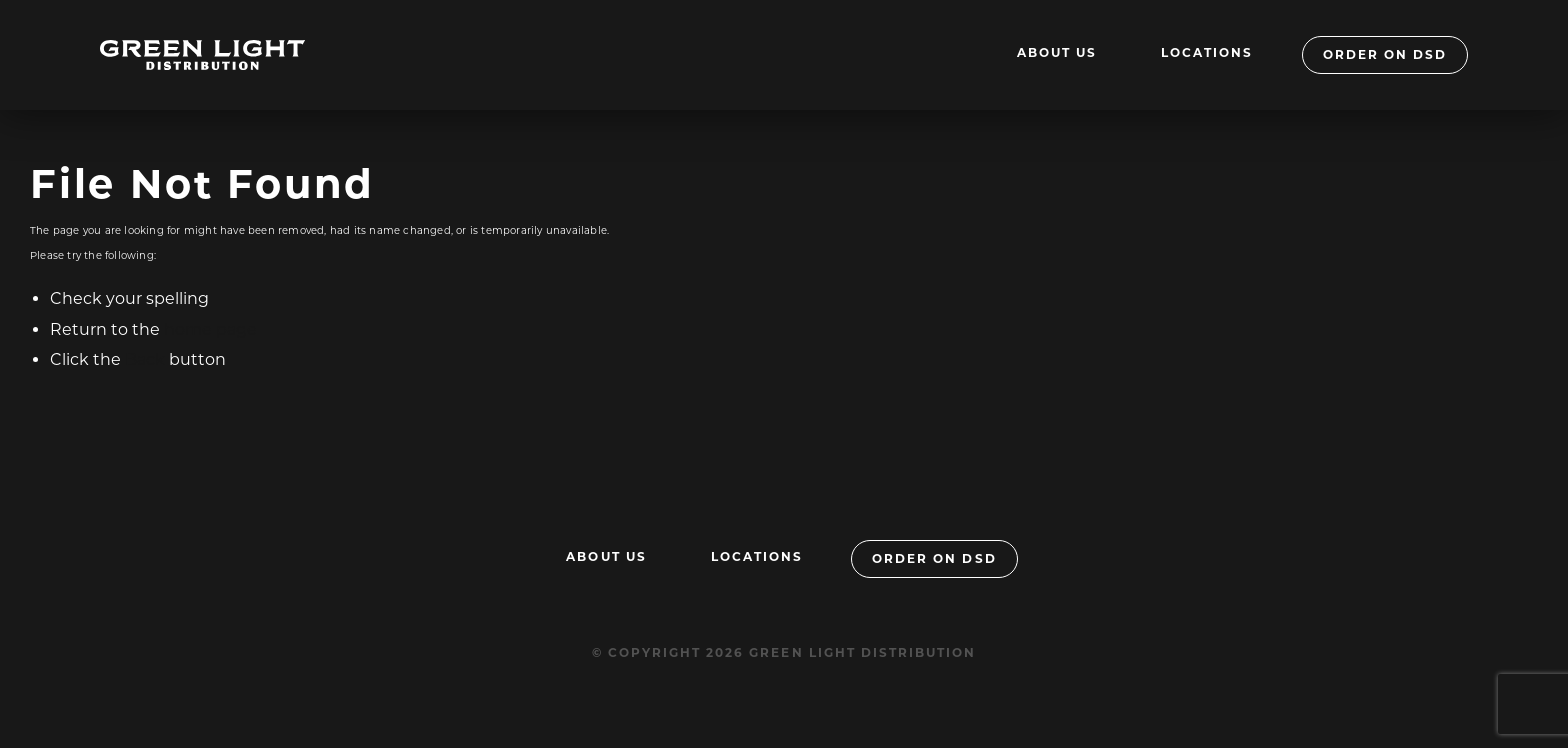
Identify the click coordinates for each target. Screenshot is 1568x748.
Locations (1207, 52)
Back (145, 359)
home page (210, 329)
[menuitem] (1057, 55)
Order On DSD (1385, 54)
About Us (1057, 52)
